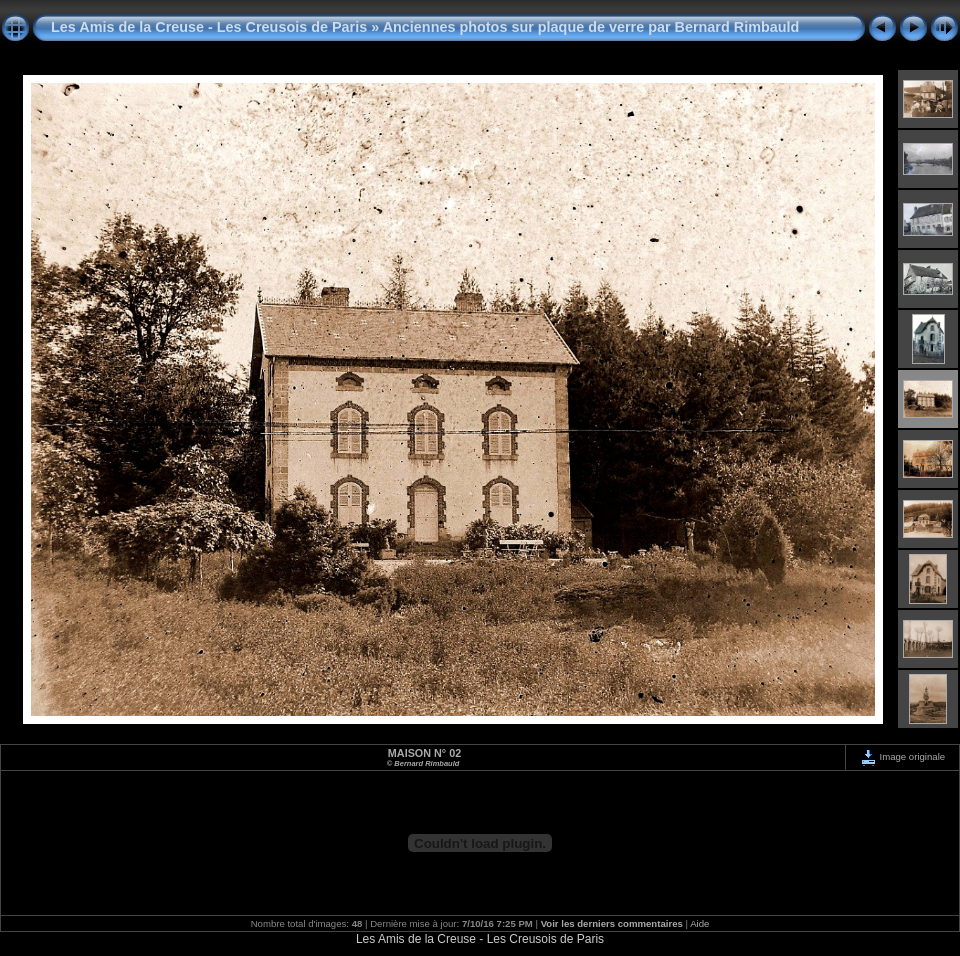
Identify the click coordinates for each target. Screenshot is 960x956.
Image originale (902, 756)
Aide (699, 923)
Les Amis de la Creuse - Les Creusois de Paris (209, 27)
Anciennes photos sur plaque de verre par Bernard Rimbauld (591, 27)
